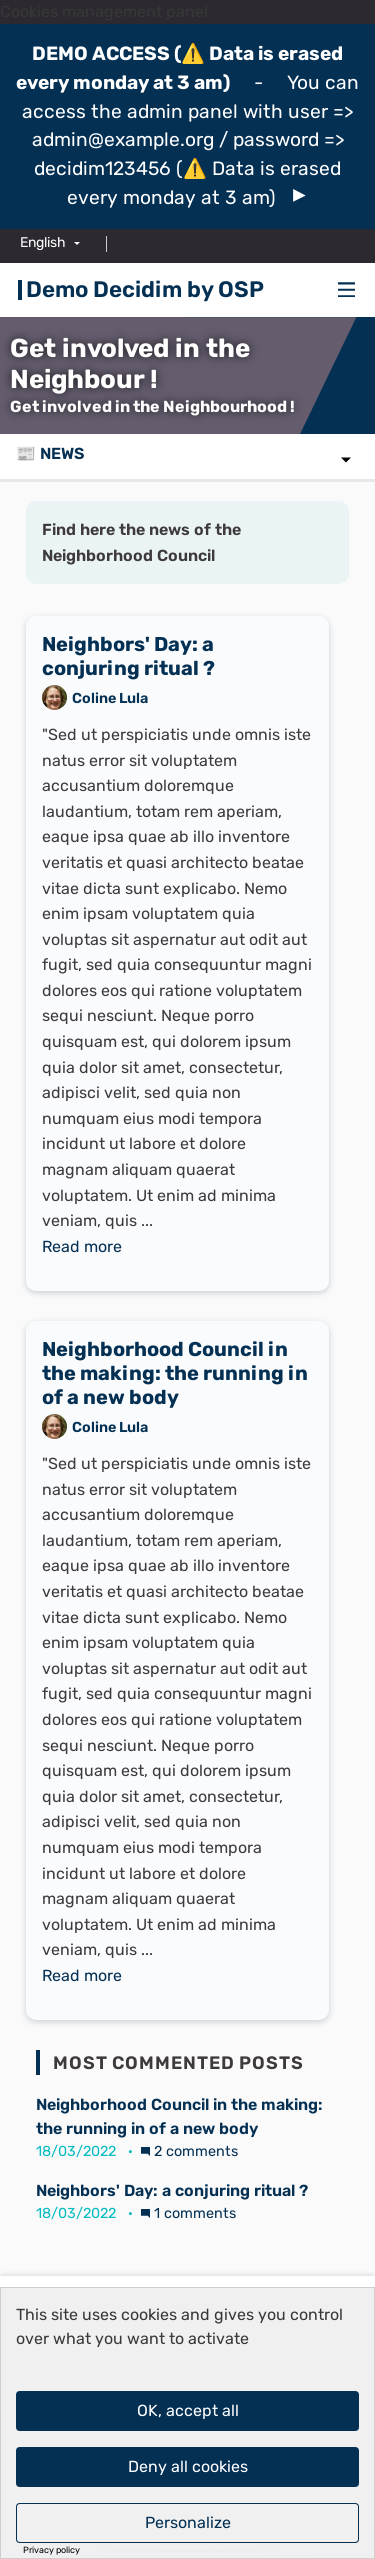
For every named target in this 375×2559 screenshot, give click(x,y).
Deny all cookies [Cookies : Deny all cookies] (188, 2466)
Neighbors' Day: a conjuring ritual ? (172, 2190)
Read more (82, 1246)
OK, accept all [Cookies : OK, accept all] (188, 2410)
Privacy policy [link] (51, 2550)
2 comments (189, 2151)
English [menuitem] (43, 242)
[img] (299, 195)
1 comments (188, 2213)
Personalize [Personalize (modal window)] (188, 2522)
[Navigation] (347, 290)
